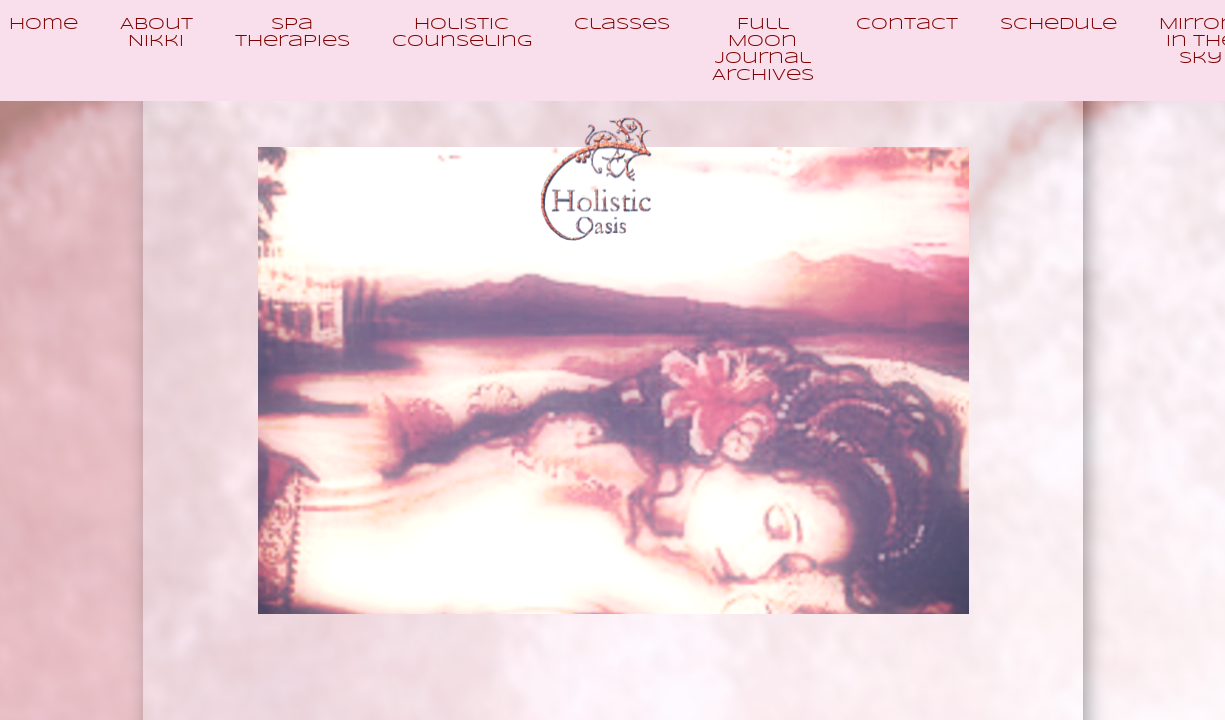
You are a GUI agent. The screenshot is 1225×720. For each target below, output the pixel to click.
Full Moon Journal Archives (763, 50)
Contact (907, 24)
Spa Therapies (292, 33)
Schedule (1058, 24)
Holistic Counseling (462, 33)
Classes (622, 24)
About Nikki (156, 33)
